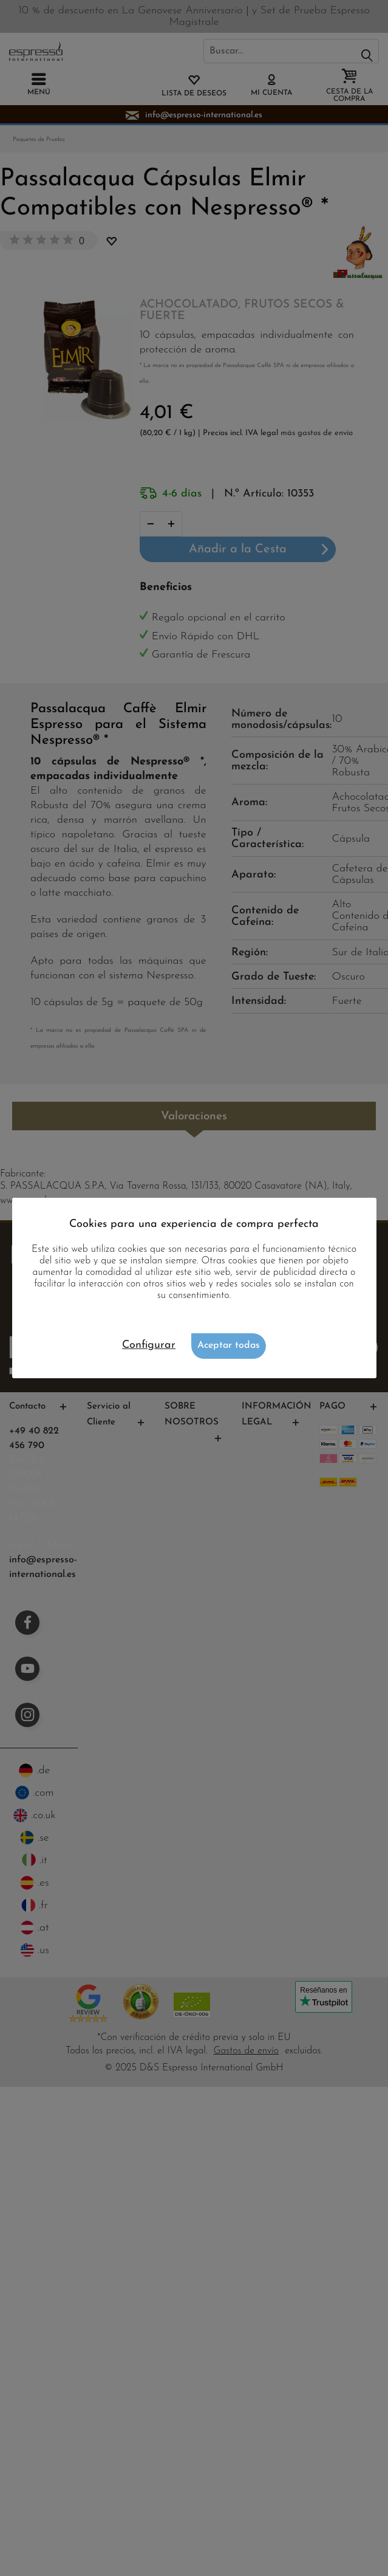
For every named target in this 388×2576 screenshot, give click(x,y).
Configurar (148, 1345)
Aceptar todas (228, 1345)
